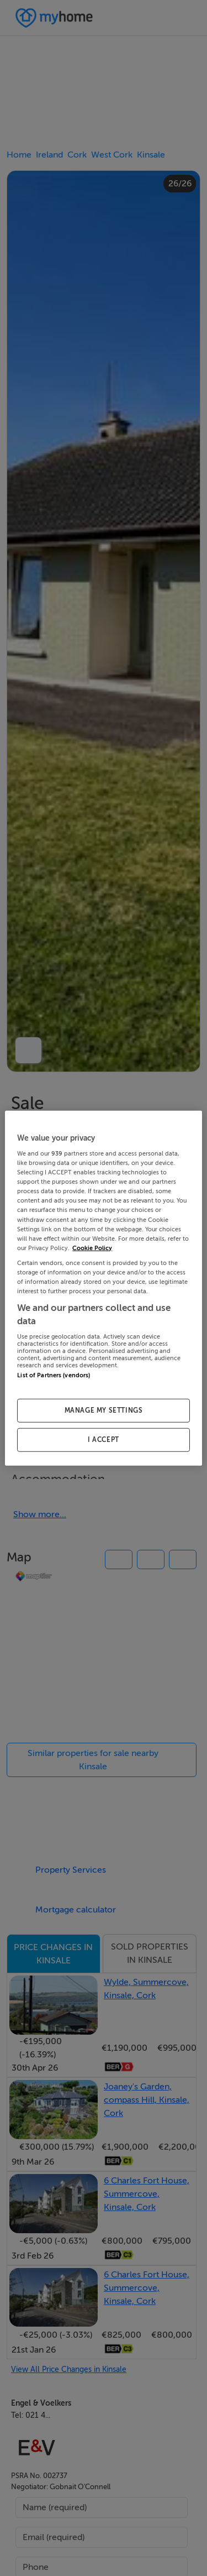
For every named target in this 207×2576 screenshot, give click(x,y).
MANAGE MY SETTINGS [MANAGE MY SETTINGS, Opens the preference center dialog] (104, 1410)
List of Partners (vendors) (53, 1375)
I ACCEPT (103, 1440)
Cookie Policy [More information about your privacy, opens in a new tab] (92, 1247)
